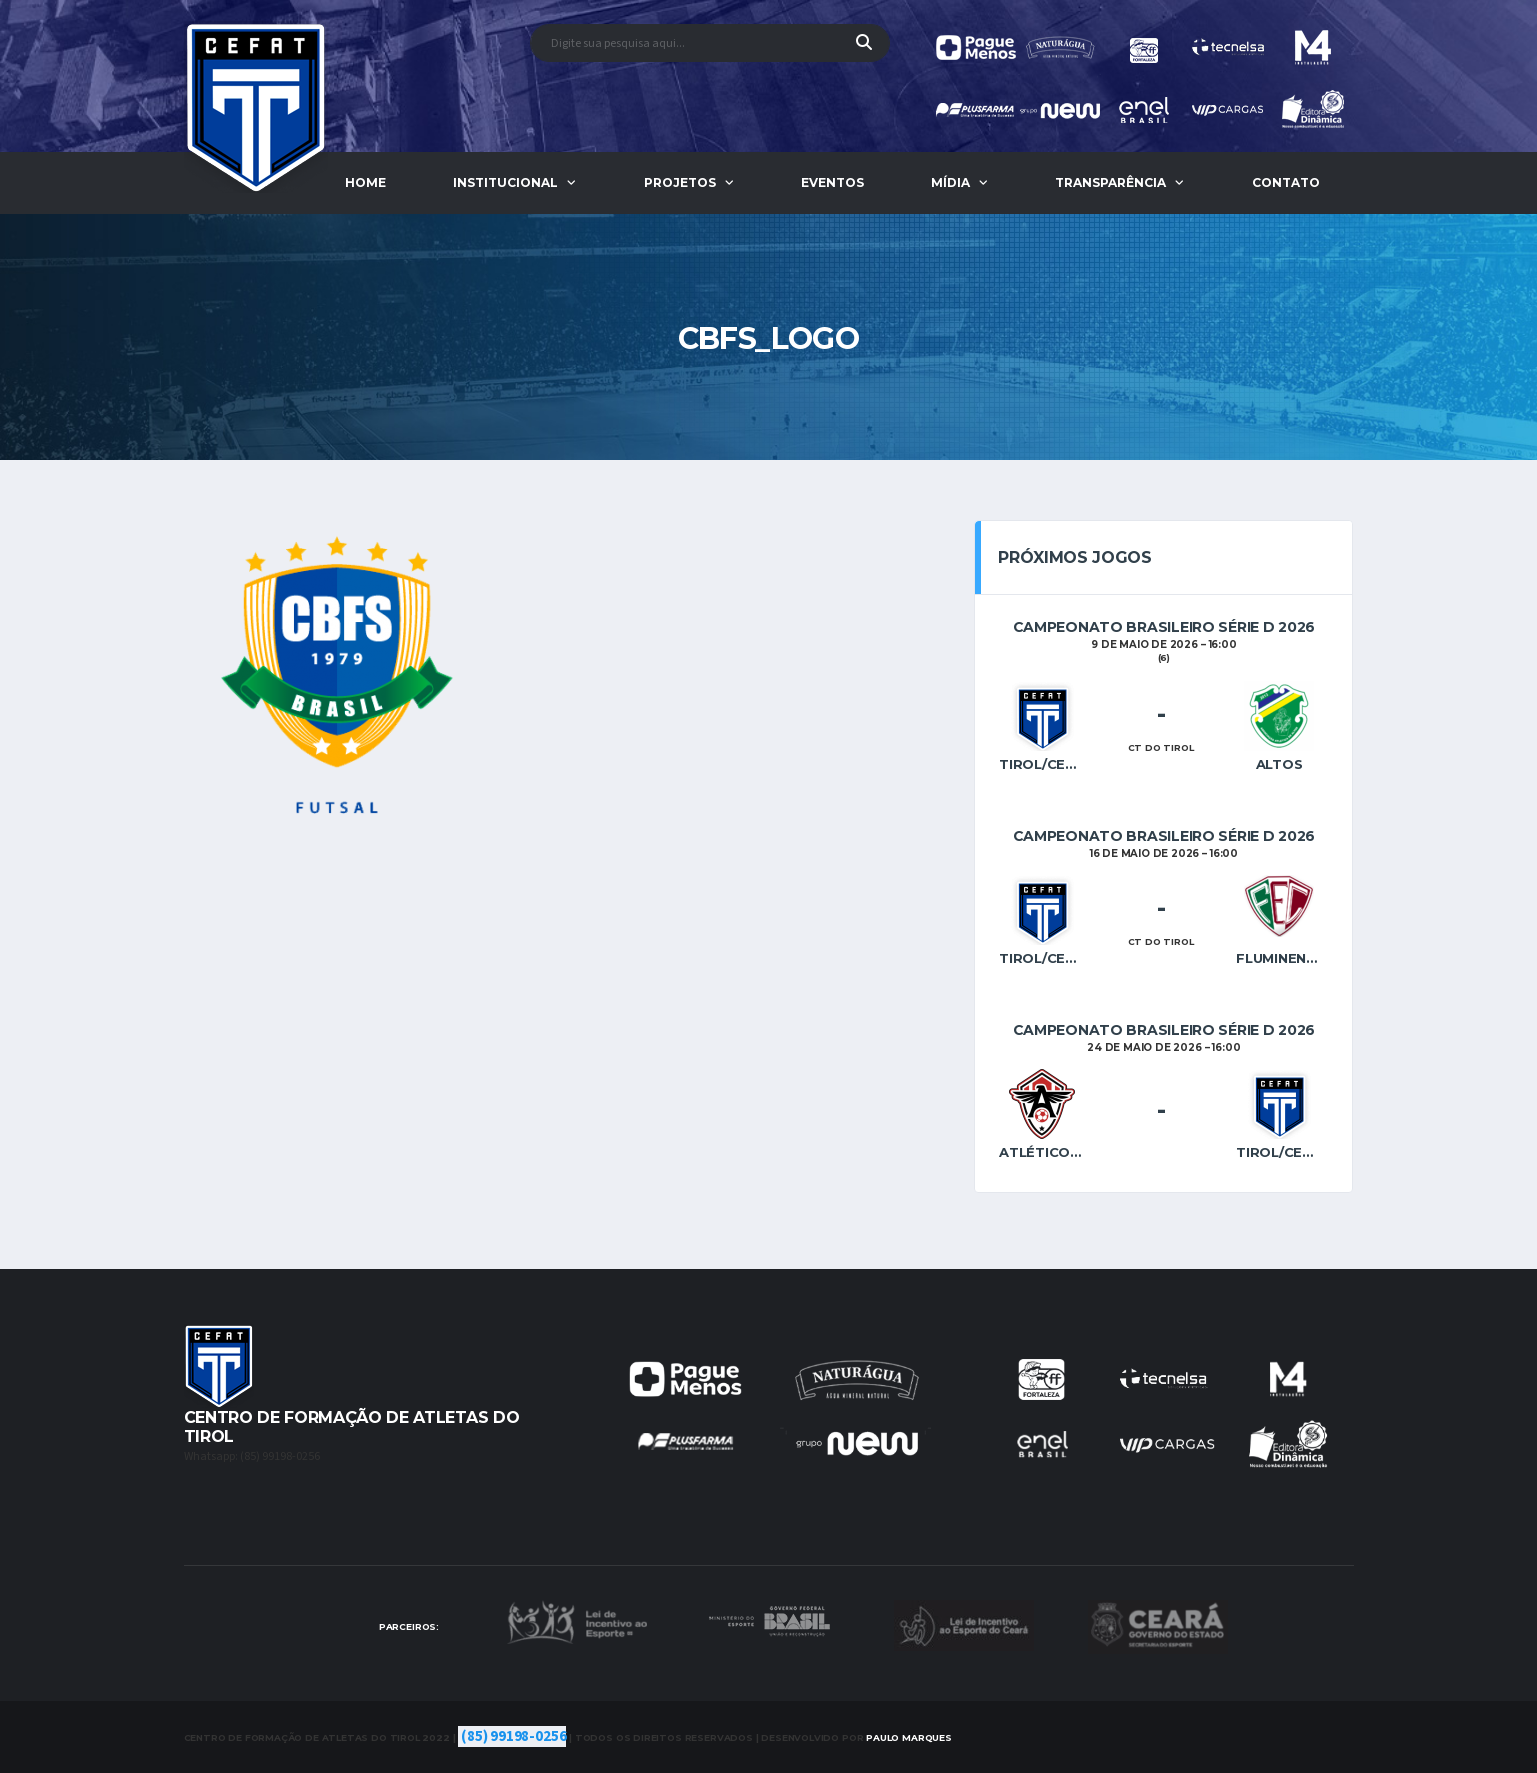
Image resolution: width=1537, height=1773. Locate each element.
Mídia (950, 182)
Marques (909, 1737)
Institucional (505, 182)
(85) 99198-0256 (513, 1736)
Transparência (1110, 182)
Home (365, 182)
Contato (1286, 182)
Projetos (680, 182)
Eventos (832, 182)
